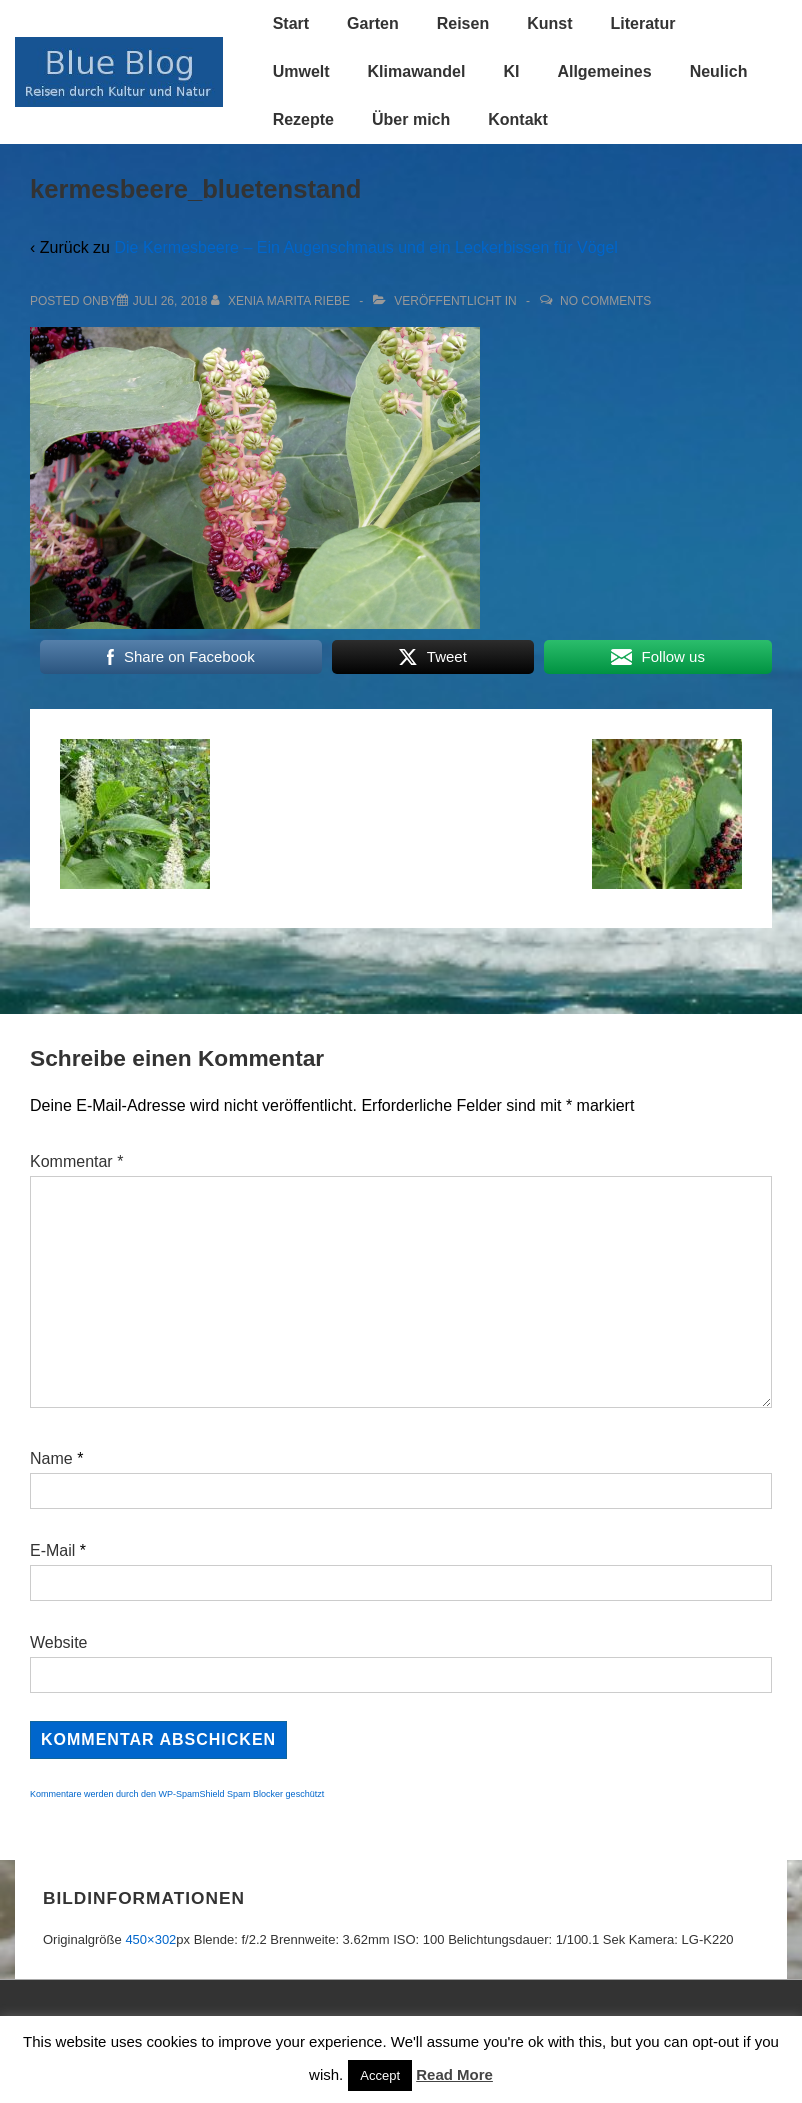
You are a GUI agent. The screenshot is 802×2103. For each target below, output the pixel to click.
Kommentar (76, 1161)
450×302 (150, 1939)
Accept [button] (380, 2075)
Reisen (463, 23)
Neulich (719, 71)
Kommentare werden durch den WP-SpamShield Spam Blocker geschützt (177, 1794)
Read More (454, 2074)
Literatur (642, 23)
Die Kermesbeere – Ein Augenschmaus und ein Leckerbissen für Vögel (365, 247)
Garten (373, 23)
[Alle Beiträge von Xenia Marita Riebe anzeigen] (282, 301)
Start (291, 23)
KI (511, 71)
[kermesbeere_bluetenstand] (170, 301)
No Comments (605, 301)
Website (59, 1642)
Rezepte (303, 119)
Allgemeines (604, 71)
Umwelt (301, 71)
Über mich (411, 119)
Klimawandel (417, 71)
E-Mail (52, 1550)
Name (51, 1458)
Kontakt (518, 119)
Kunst (549, 23)
